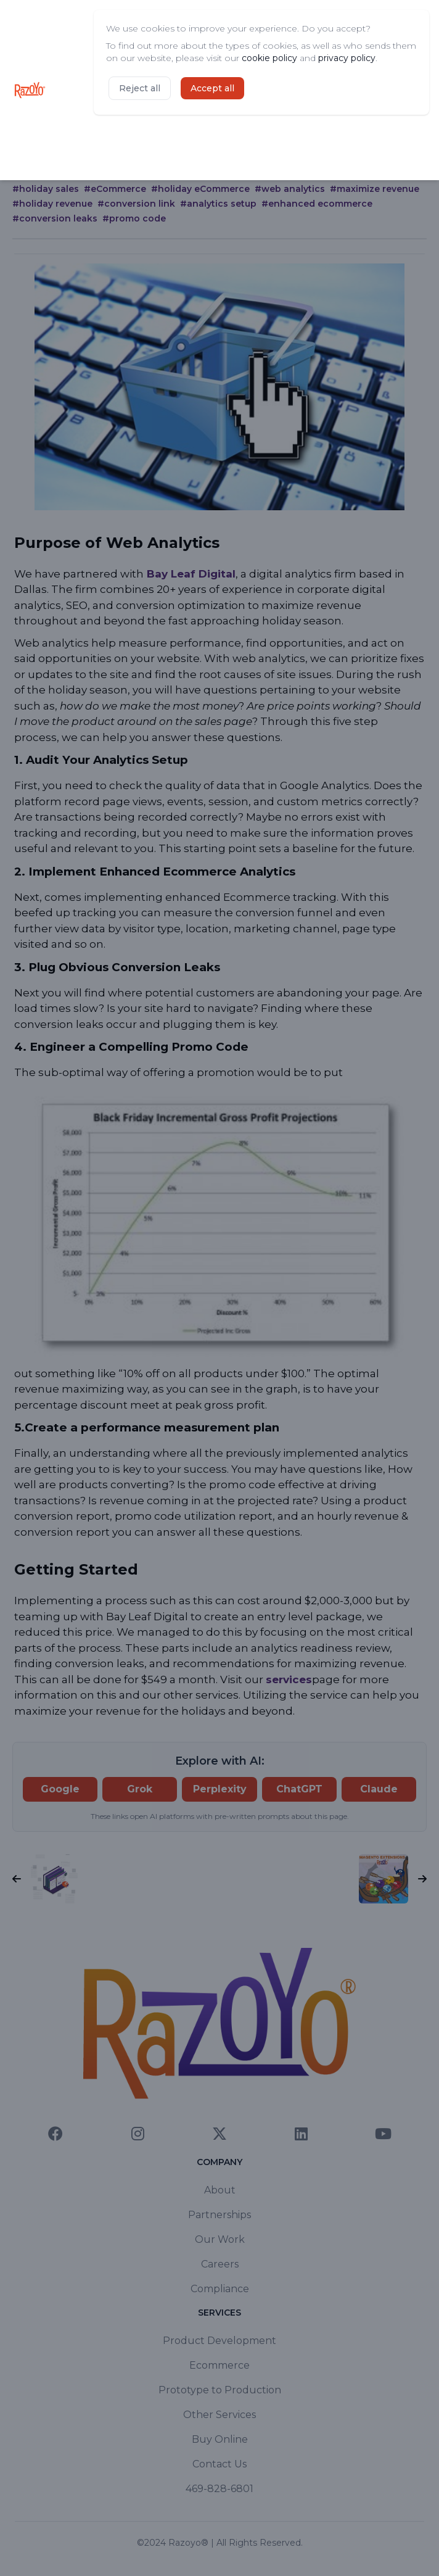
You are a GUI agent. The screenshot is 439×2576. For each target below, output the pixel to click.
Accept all (212, 88)
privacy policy (346, 58)
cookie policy (269, 58)
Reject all (139, 88)
